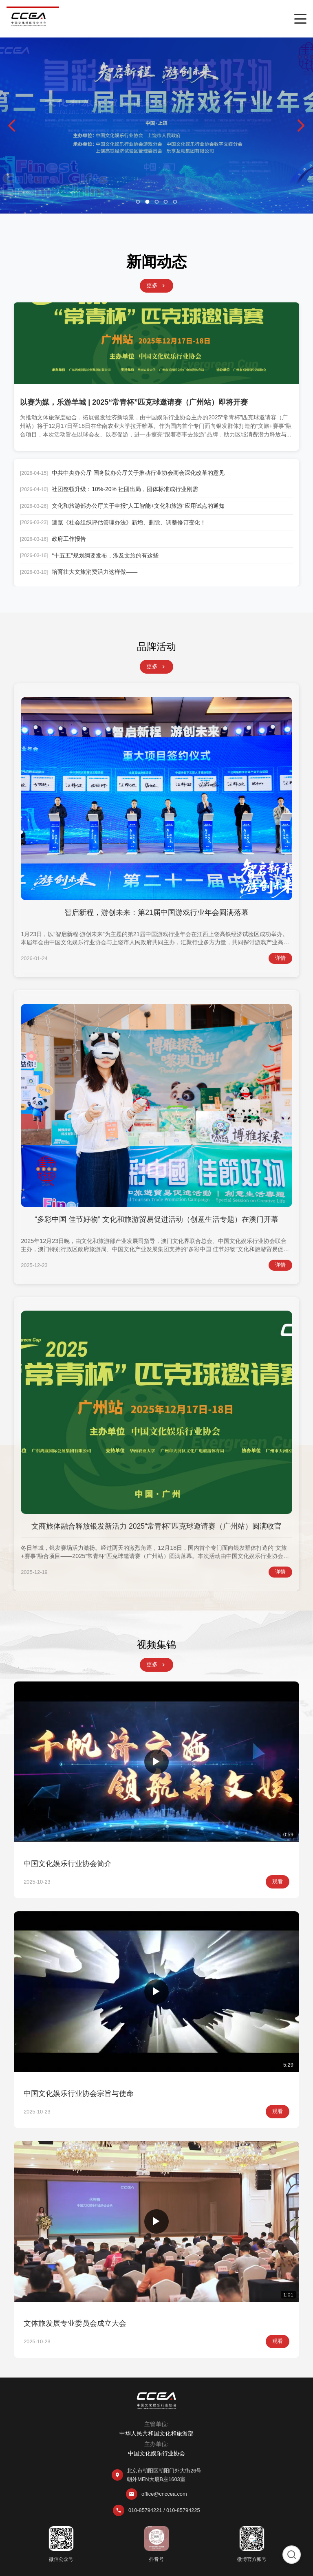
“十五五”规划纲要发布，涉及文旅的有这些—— (111, 555)
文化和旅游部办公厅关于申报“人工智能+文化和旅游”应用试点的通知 (138, 505)
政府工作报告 (69, 538)
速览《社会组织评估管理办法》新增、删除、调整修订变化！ (129, 522)
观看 (277, 1881)
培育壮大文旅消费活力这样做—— (94, 572)
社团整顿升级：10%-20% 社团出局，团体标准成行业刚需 (125, 489)
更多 (156, 285)
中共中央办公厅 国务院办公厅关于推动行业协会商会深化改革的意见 (138, 472)
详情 (280, 958)
